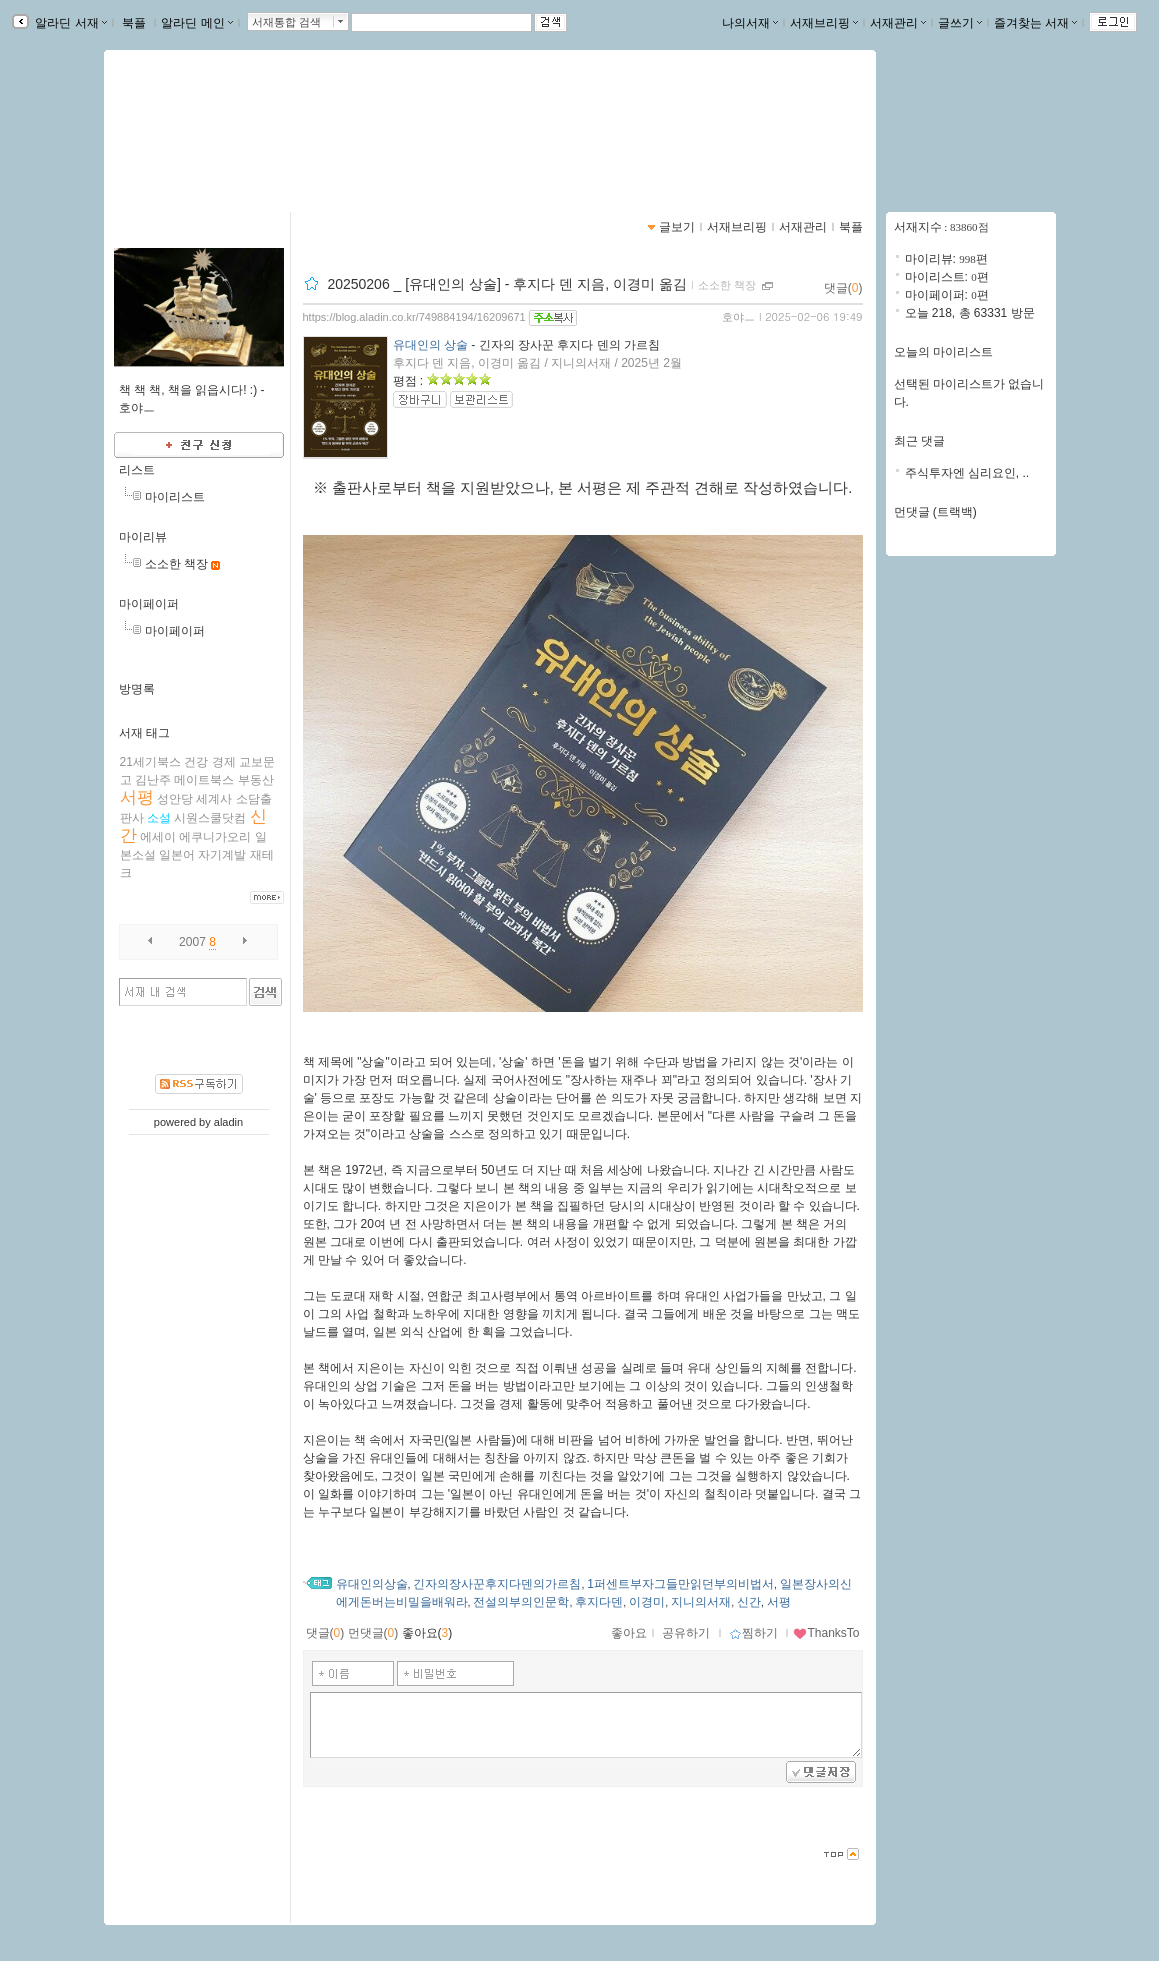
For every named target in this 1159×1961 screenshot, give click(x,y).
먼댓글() (373, 1633)
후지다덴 (599, 1602)
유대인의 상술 (430, 345)
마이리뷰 (143, 537)
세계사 (214, 799)
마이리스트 (175, 497)
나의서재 (750, 23)
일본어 (177, 855)
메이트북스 (204, 780)
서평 (137, 797)
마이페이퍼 (149, 604)
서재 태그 (144, 733)
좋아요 (629, 1633)
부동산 (256, 780)
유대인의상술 (372, 1584)
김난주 (153, 780)
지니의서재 (701, 1602)
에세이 (158, 837)
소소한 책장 (176, 564)
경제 (224, 762)
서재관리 (898, 23)
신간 (749, 1602)
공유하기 (686, 1633)
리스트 (137, 470)
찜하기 (753, 1633)
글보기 (677, 227)
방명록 (137, 689)
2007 (192, 942)
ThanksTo (826, 1633)
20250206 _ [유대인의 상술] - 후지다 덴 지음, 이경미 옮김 (506, 284)
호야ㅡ (738, 317)
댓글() (843, 288)
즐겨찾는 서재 (1035, 23)
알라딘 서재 (69, 23)
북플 (134, 23)
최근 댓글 (919, 441)
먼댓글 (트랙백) (935, 512)
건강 (196, 762)
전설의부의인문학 (521, 1602)
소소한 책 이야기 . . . (212, 125)
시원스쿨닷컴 (210, 818)
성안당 (175, 799)
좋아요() (427, 1633)
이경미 (647, 1602)
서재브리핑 (824, 23)
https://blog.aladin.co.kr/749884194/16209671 (414, 317)
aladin (228, 1122)
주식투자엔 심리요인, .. (967, 473)
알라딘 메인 (196, 23)
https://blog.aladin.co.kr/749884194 (233, 146)
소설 (159, 818)
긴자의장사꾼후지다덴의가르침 (497, 1584)
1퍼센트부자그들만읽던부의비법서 (680, 1584)
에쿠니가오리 (215, 837)
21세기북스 (150, 762)
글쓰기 (960, 23)
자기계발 (222, 855)
